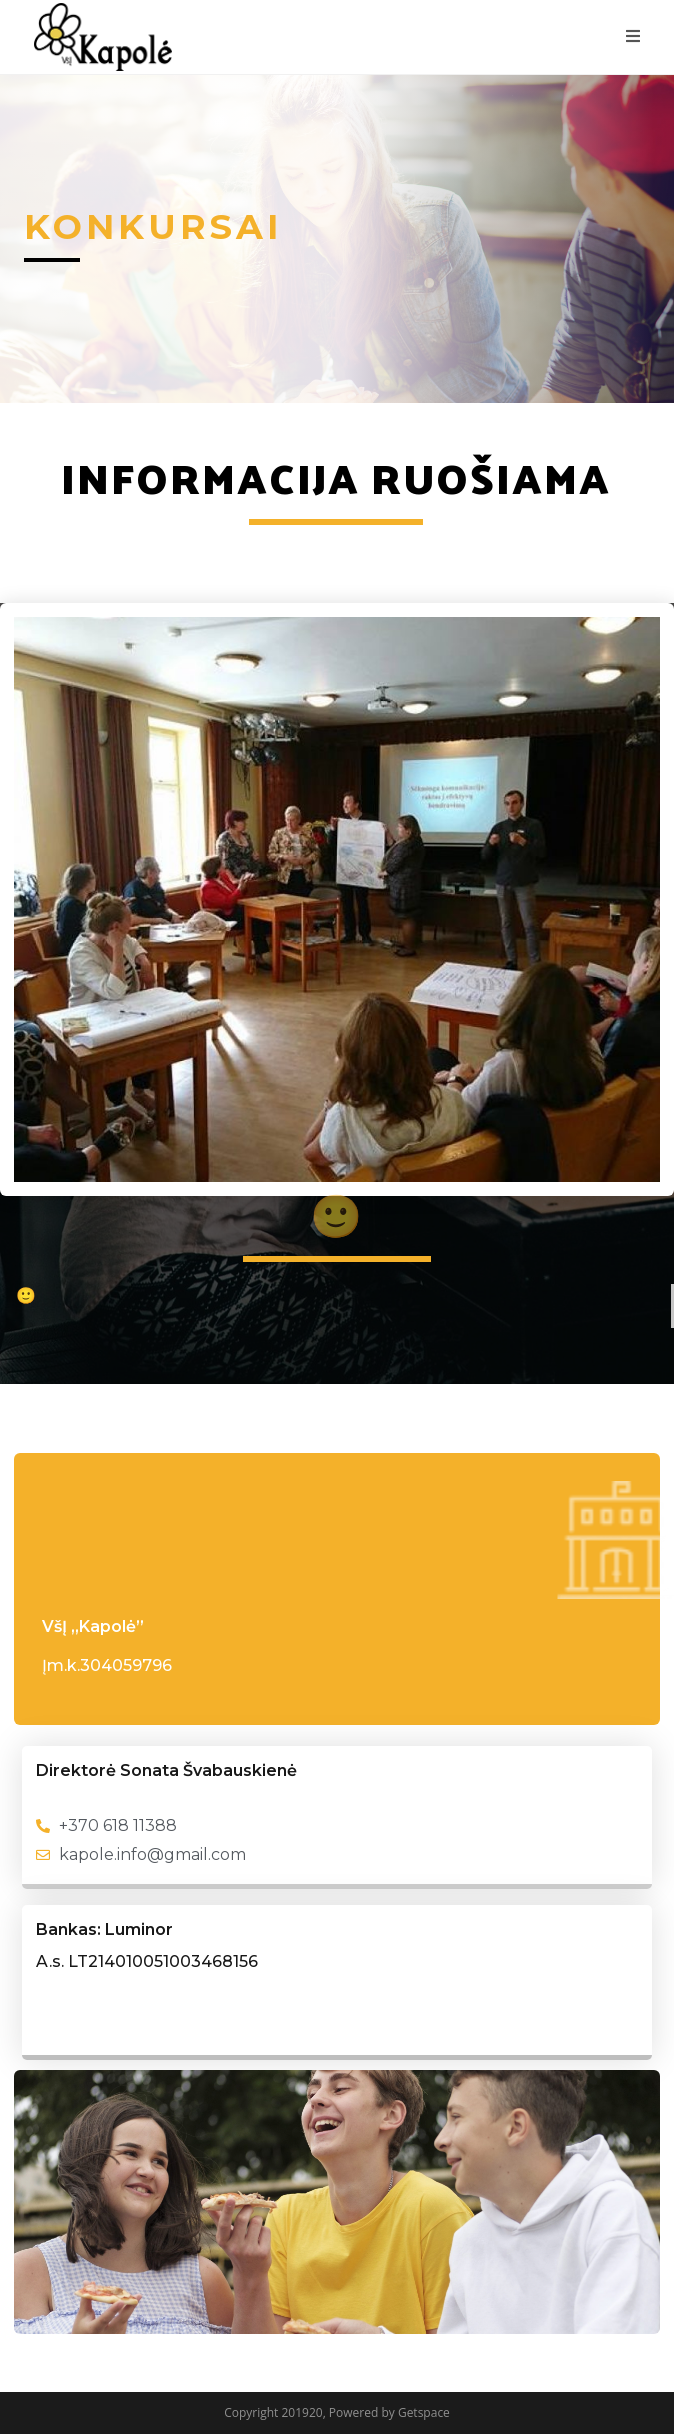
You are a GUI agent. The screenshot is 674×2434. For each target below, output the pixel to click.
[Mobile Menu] (633, 36)
